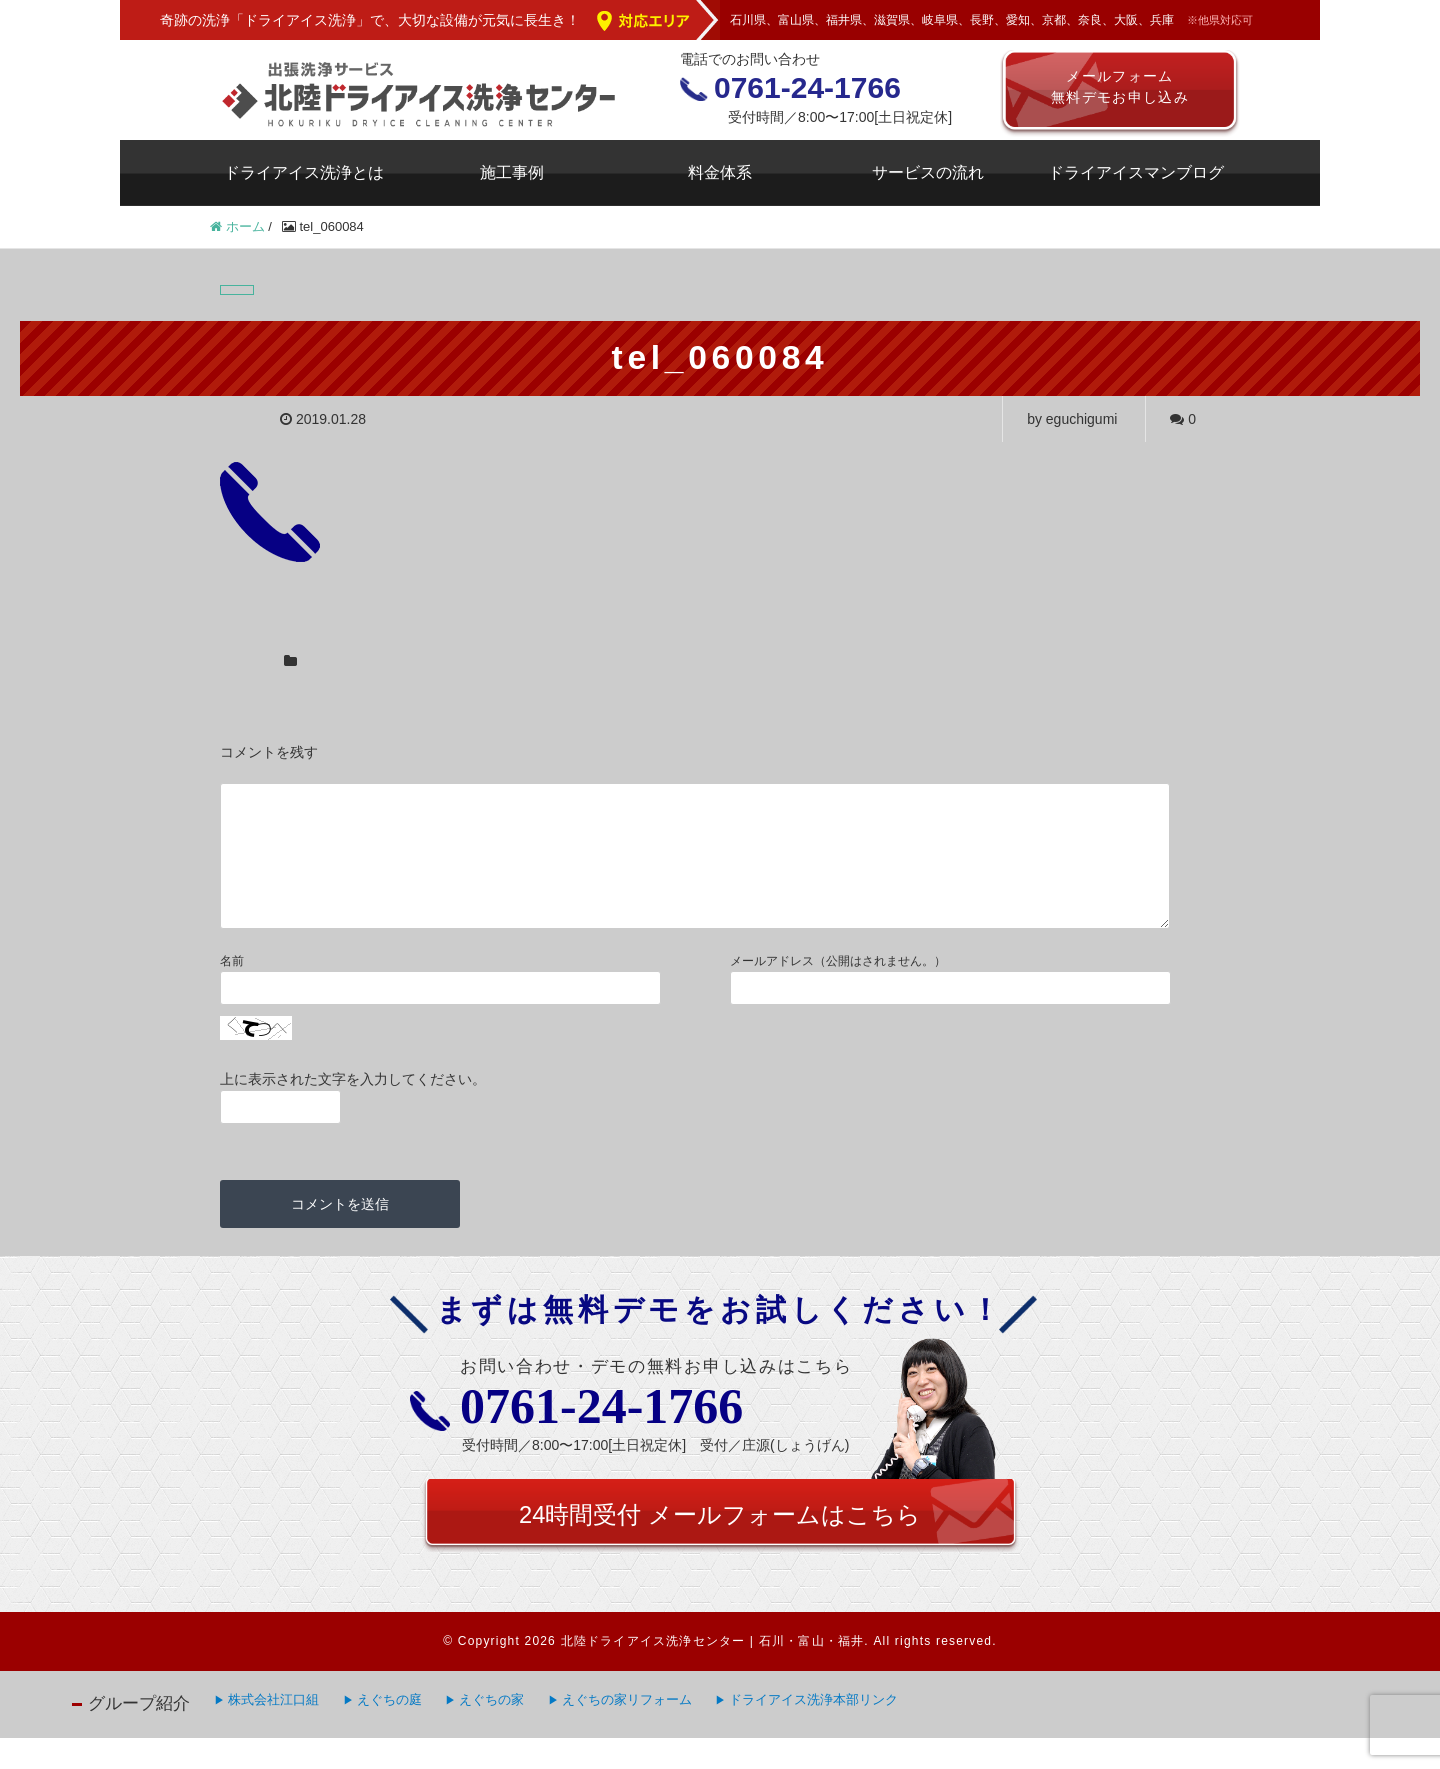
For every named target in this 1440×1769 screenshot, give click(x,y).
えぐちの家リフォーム (627, 1731)
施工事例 (512, 172)
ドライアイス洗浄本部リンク (813, 1731)
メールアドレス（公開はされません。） (838, 985)
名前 (232, 985)
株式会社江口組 (273, 1731)
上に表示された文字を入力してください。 (353, 1103)
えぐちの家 (491, 1731)
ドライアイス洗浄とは (304, 172)
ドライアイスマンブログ (1136, 172)
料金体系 (720, 172)
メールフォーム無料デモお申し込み (1120, 90)
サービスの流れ (928, 172)
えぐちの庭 (389, 1731)
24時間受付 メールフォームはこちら (719, 1543)
